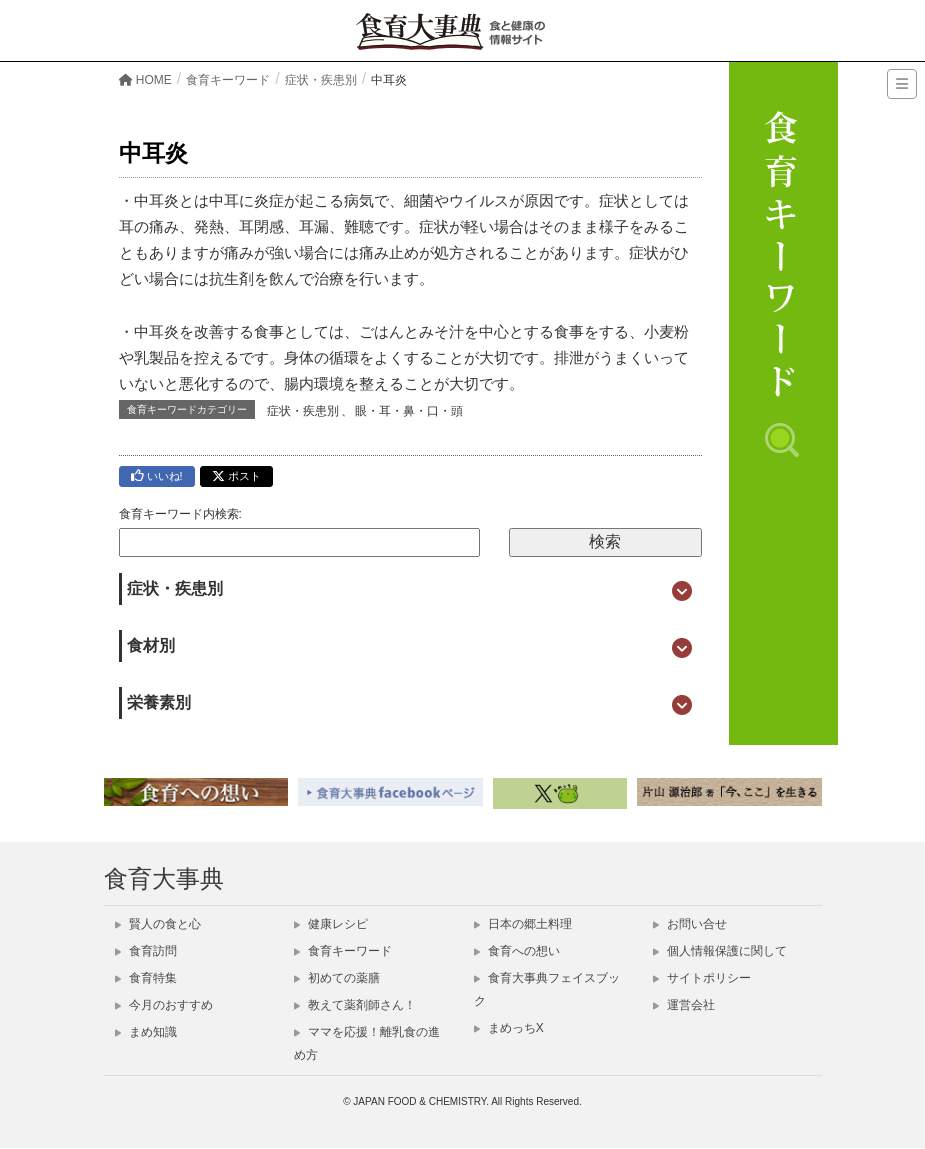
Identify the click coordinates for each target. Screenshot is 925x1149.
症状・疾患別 (303, 411)
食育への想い (517, 951)
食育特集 (146, 978)
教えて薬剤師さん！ (355, 1005)
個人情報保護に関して (720, 951)
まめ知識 (146, 1032)
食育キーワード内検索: (180, 514)
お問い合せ (690, 924)
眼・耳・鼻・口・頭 (409, 411)
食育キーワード (343, 951)
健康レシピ (331, 924)
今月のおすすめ (164, 1005)
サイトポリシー (702, 978)
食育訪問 (146, 951)
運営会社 (684, 1005)
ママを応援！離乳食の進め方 (367, 1043)
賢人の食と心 (158, 924)
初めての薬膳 (337, 978)
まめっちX (509, 1028)
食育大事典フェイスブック (547, 989)
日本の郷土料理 (523, 924)
